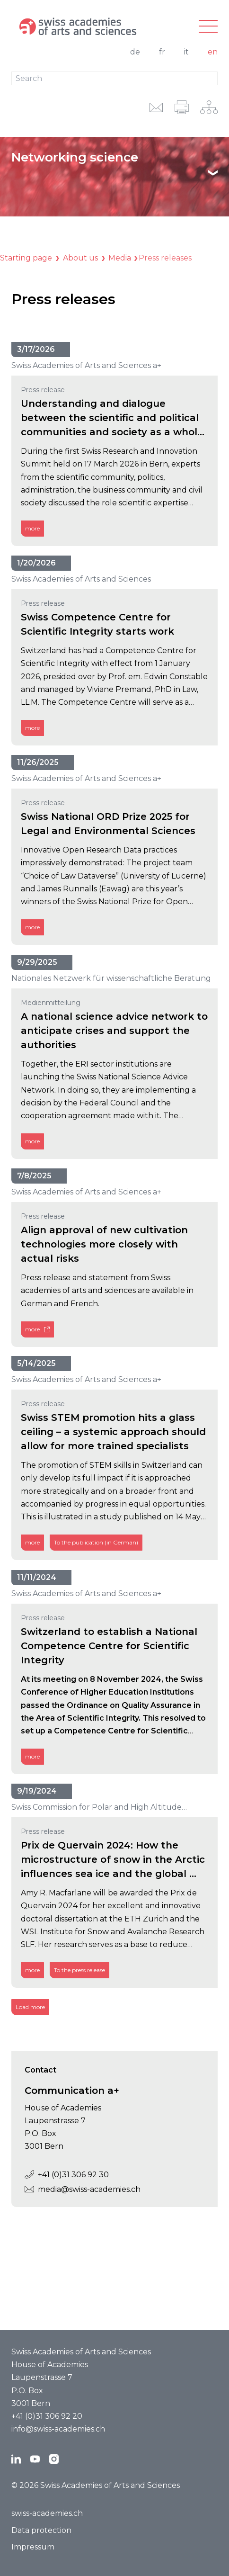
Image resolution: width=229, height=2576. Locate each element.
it (186, 51)
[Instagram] (54, 2459)
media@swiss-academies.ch (76, 2189)
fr (162, 51)
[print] (182, 107)
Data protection (41, 2530)
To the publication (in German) (96, 1542)
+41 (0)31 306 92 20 (46, 2416)
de (135, 51)
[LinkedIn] (16, 2459)
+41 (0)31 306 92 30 (60, 2174)
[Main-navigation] (208, 27)
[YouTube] (35, 2459)
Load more (30, 2007)
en (213, 51)
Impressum (32, 2546)
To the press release (79, 1970)
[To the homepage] (80, 26)
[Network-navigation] (209, 107)
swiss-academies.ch (47, 2513)
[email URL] (156, 107)
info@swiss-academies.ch (58, 2428)
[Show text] (213, 173)
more (32, 528)
